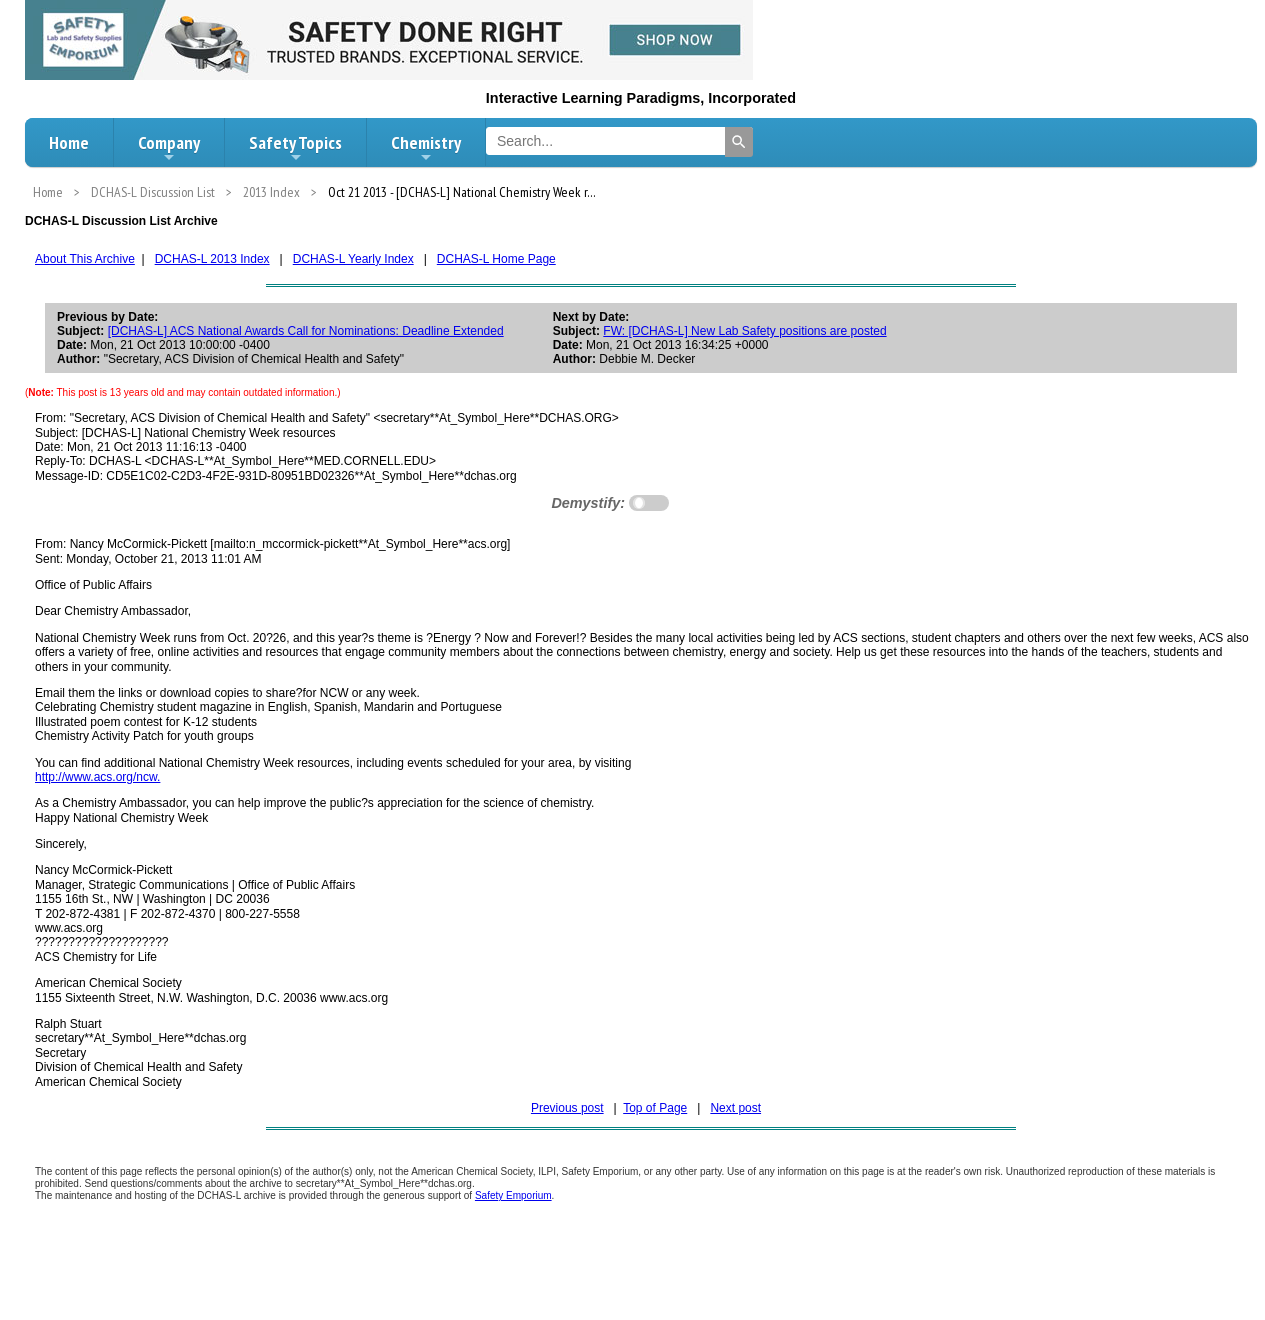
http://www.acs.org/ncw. (97, 777)
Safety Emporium (513, 1195)
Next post (735, 1108)
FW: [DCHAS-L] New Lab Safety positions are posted (744, 331)
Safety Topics (295, 148)
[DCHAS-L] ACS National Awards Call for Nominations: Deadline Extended (306, 331)
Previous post (567, 1108)
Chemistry (426, 148)
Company (169, 148)
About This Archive (85, 259)
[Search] (739, 142)
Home (69, 142)
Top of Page (655, 1108)
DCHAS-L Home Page (496, 259)
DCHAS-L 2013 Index (212, 259)
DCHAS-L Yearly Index (353, 259)
